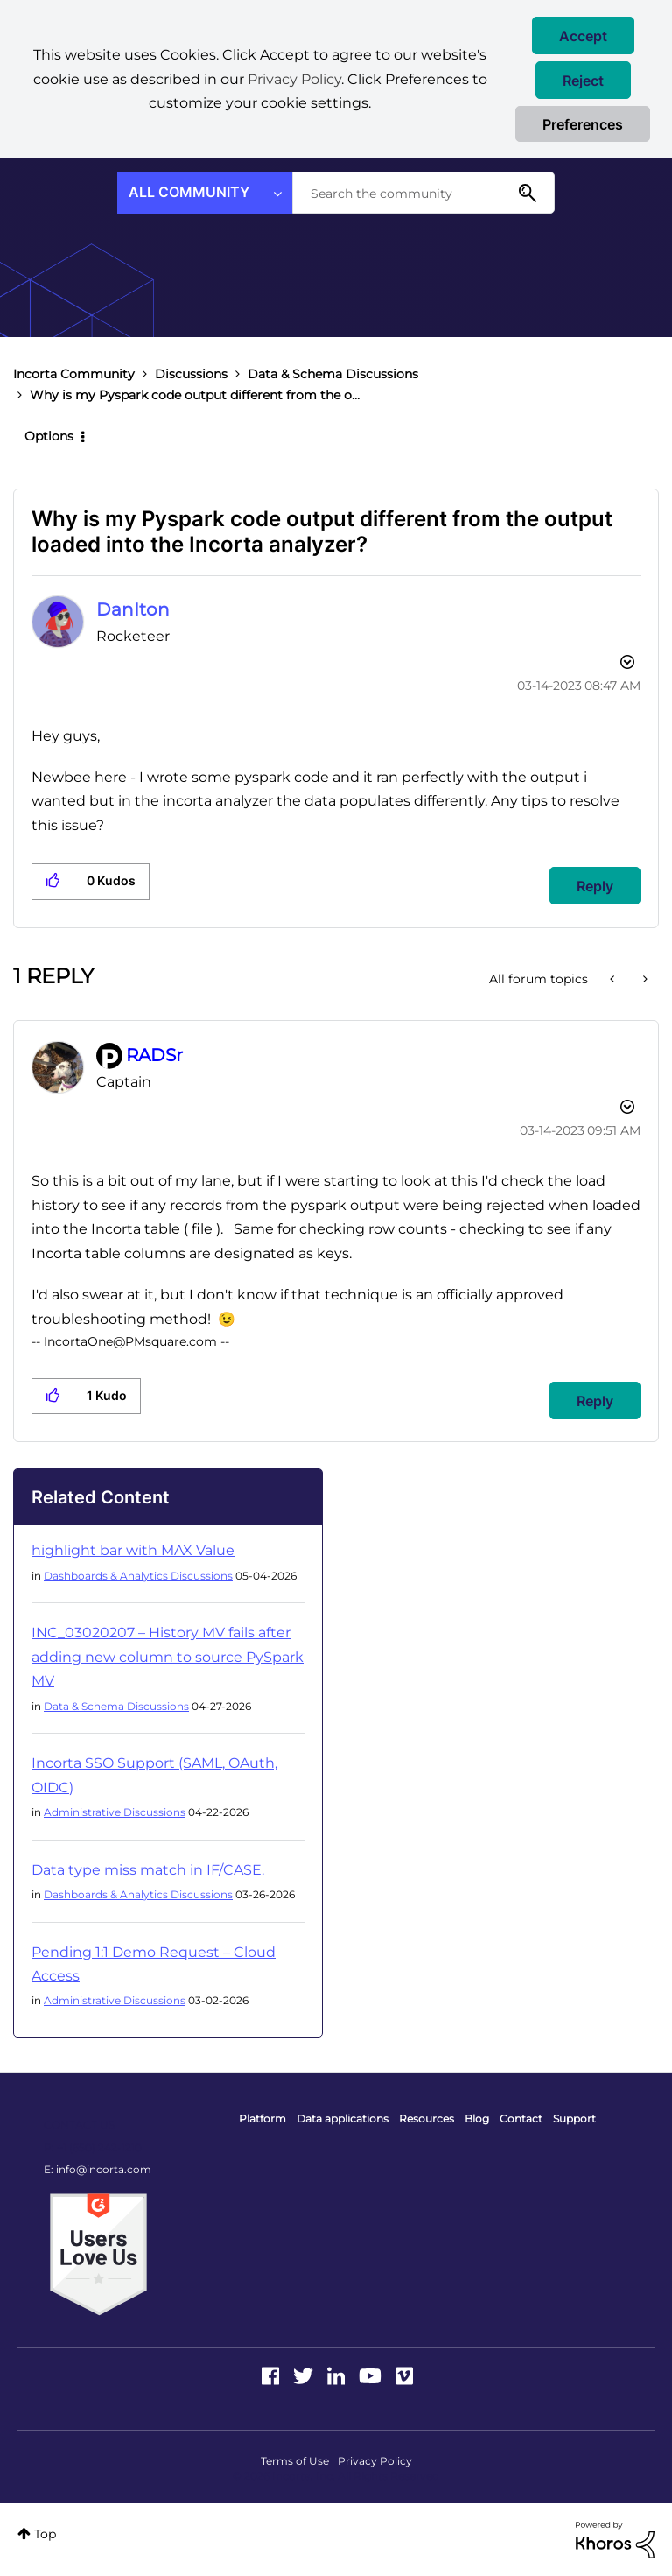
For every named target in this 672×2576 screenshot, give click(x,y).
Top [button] (45, 2534)
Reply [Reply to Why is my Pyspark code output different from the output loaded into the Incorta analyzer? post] (595, 886)
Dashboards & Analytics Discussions (138, 1575)
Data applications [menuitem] (342, 2118)
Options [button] (49, 436)
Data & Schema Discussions (333, 374)
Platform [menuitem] (262, 2118)
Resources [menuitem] (426, 2118)
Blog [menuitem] (477, 2118)
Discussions (191, 374)
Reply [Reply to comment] (595, 1401)
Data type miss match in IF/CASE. (148, 1870)
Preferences (582, 124)
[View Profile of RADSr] (154, 1055)
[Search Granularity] (204, 193)
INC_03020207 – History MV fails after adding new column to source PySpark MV (168, 1656)
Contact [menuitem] (521, 2118)
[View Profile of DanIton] (133, 609)
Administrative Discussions (115, 1812)
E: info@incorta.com (97, 2169)
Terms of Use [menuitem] (295, 2460)
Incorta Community (74, 374)
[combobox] (423, 193)
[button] (583, 35)
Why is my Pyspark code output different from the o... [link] (195, 395)
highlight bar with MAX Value (133, 1550)
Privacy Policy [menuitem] (375, 2460)
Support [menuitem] (574, 2118)
